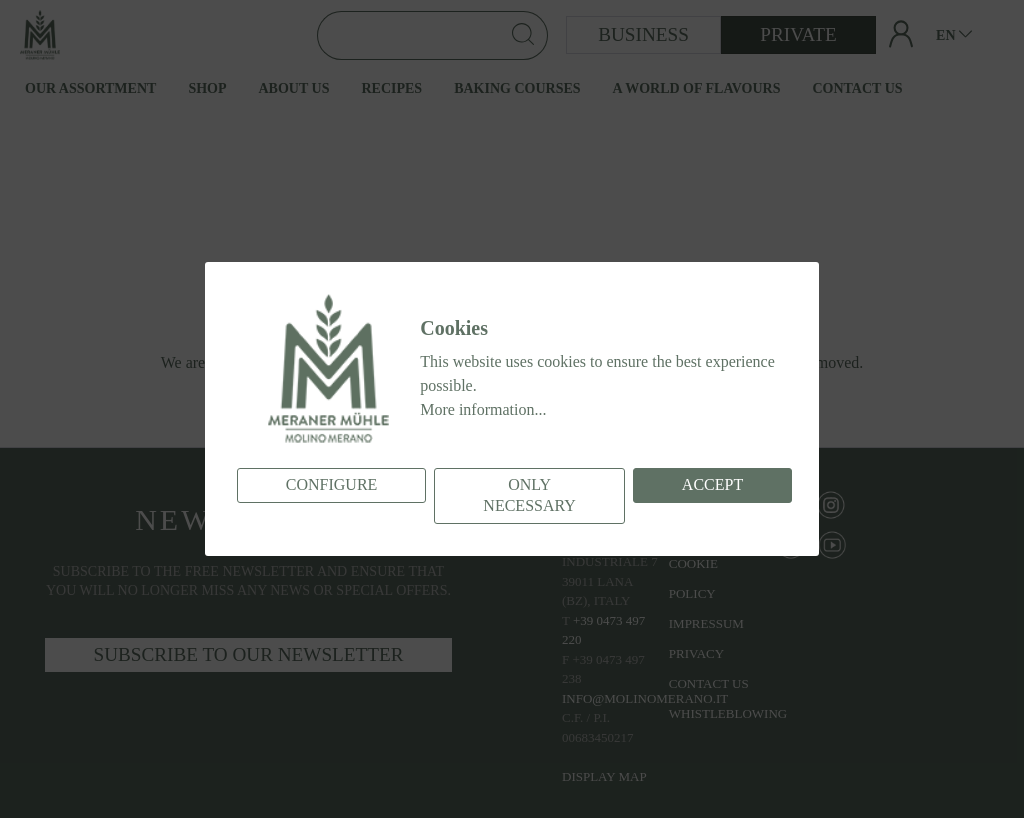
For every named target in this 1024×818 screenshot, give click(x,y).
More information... (483, 409)
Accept (712, 484)
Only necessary (529, 495)
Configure (332, 484)
